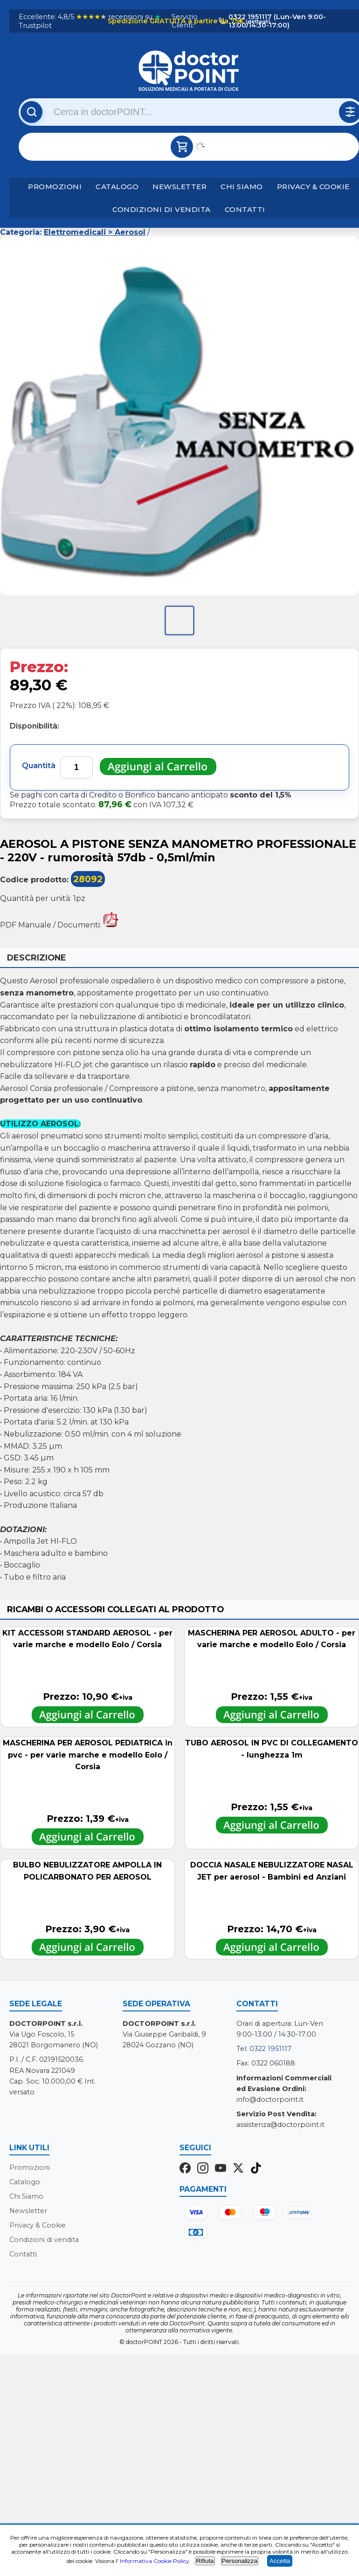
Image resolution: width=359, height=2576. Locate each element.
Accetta (279, 2560)
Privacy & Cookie (313, 186)
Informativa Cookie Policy (154, 2560)
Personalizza (239, 2560)
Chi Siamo (242, 186)
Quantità (38, 765)
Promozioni (55, 186)
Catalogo (117, 186)
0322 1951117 (270, 2049)
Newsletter (179, 186)
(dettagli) (257, 21)
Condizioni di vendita (161, 209)
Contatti (245, 209)
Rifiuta (205, 2560)
